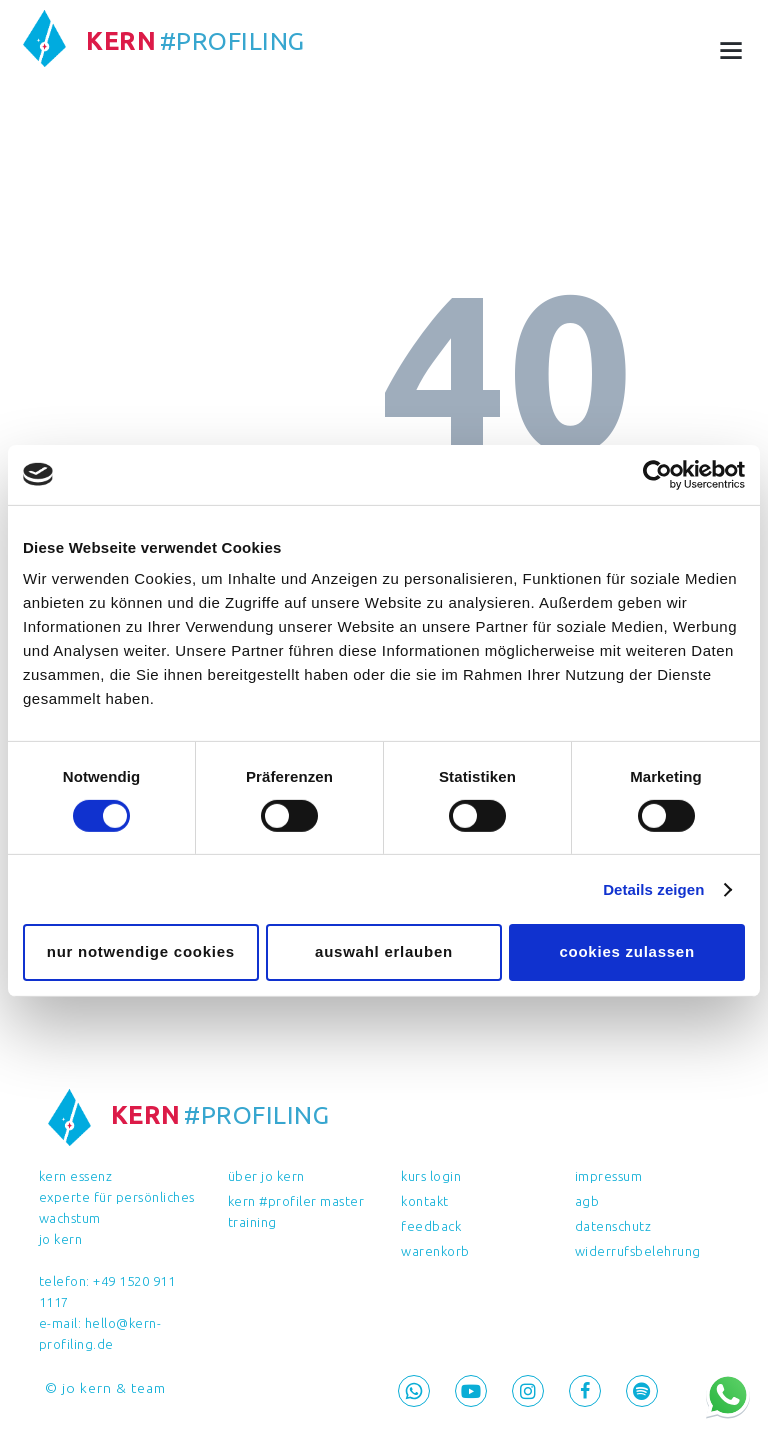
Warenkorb (435, 1251)
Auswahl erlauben (384, 951)
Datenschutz (613, 1226)
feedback (431, 1226)
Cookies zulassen (626, 951)
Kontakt (425, 1201)
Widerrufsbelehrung (638, 1251)
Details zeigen (653, 889)
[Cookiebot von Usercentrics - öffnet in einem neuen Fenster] (657, 474)
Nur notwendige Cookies (141, 951)
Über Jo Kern (266, 1176)
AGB (587, 1201)
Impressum (609, 1176)
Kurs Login (431, 1176)
